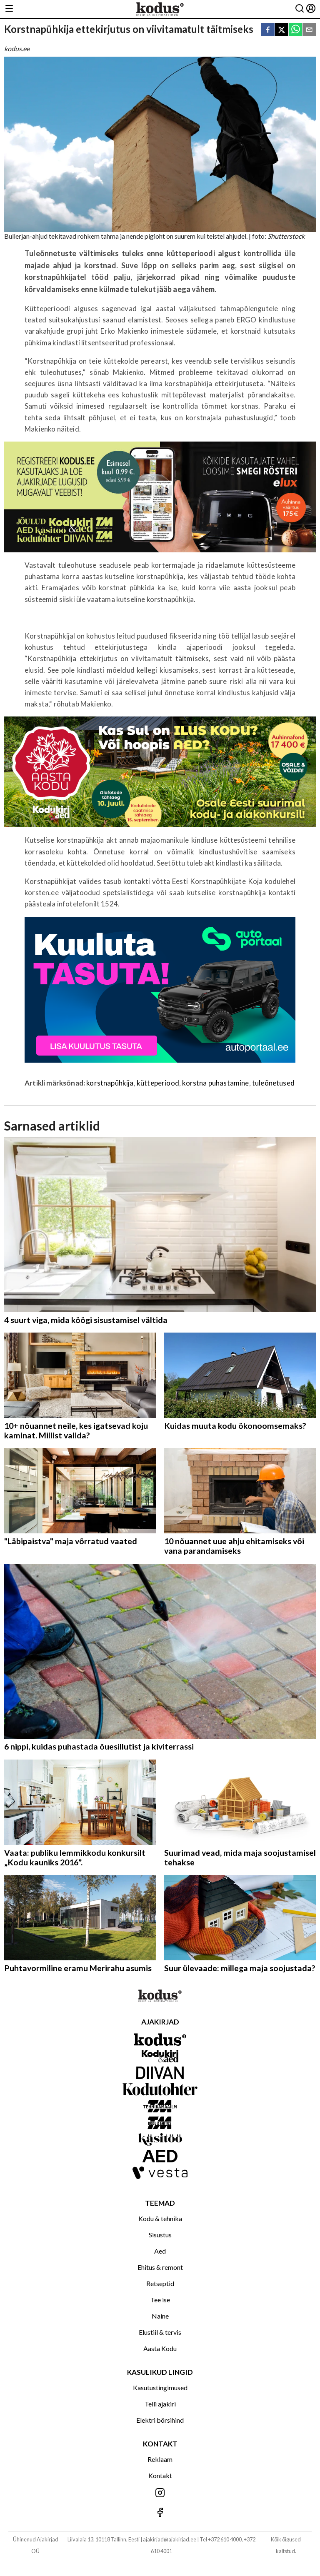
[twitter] (281, 30)
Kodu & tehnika (160, 2218)
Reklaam (160, 2459)
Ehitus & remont (160, 2267)
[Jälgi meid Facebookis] (160, 2513)
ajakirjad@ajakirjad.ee (169, 2539)
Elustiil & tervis (160, 2332)
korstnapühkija (109, 1082)
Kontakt (160, 2475)
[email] (309, 30)
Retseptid (160, 2283)
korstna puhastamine (215, 1082)
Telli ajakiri (160, 2404)
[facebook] (268, 30)
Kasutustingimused (160, 2387)
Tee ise (160, 2300)
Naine (160, 2316)
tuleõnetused (273, 1082)
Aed (160, 2251)
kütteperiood (158, 1082)
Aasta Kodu (160, 2348)
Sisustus (160, 2235)
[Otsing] (300, 9)
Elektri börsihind (160, 2420)
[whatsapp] (295, 30)
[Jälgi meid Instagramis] (160, 2493)
